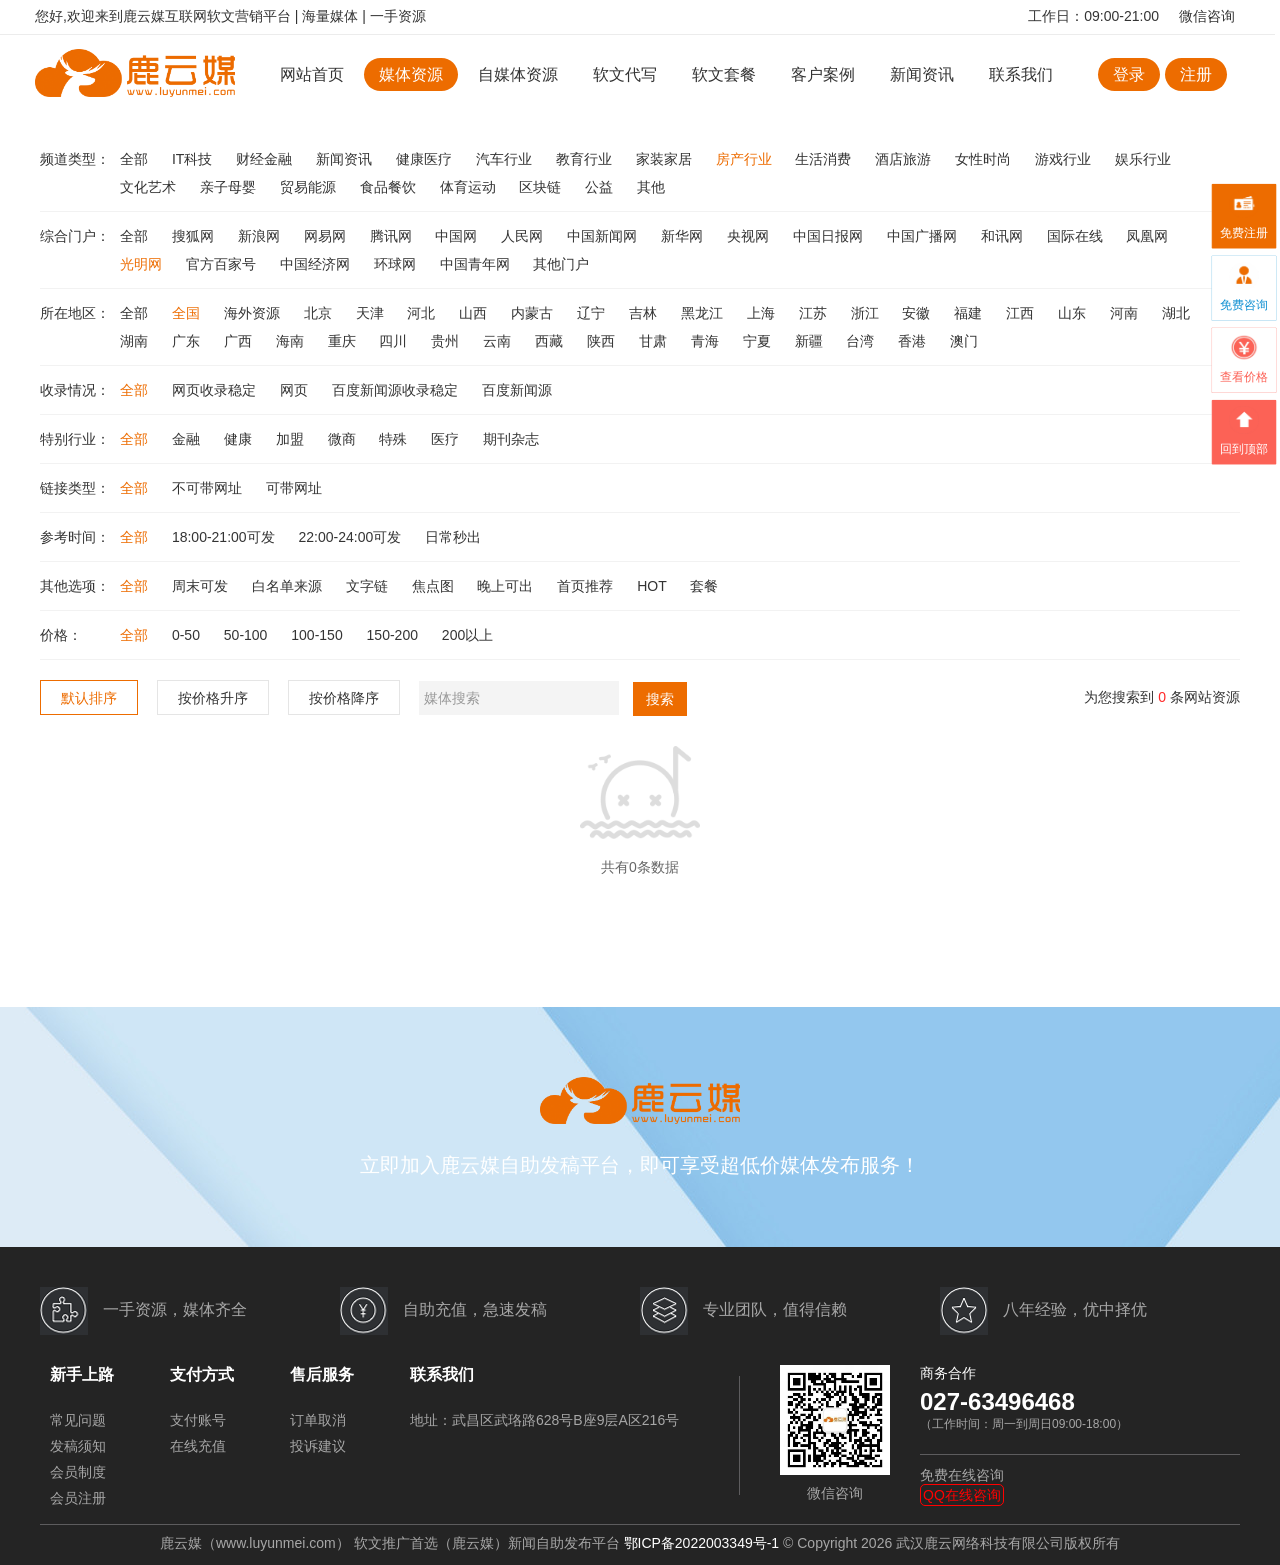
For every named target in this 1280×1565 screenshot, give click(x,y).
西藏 (551, 341)
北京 (320, 313)
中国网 (458, 236)
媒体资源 (411, 74)
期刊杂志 (511, 439)
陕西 (603, 341)
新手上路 (82, 1374)
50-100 (247, 635)
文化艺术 (150, 187)
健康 (240, 439)
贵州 (447, 341)
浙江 (867, 313)
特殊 (395, 439)
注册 (1196, 74)
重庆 (344, 341)
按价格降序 (344, 698)
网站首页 (312, 74)
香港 (914, 341)
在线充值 (198, 1446)
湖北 (1176, 313)
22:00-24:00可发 (352, 537)
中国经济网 (317, 264)
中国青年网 (477, 264)
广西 (240, 341)
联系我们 (1021, 74)
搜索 (660, 699)
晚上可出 (507, 586)
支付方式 (202, 1374)
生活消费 (825, 159)
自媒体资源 (518, 74)
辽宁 (593, 313)
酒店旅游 (905, 159)
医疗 (447, 439)
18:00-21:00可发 (225, 537)
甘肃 (655, 341)
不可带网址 (209, 488)
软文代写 (625, 74)
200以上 (467, 635)
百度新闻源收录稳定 (397, 390)
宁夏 (759, 341)
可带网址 (294, 488)
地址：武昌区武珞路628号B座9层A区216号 (544, 1420)
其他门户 (561, 264)
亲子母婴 (230, 187)
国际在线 (1077, 236)
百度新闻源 (517, 390)
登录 (1129, 74)
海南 (292, 341)
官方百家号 (223, 264)
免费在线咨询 (962, 1475)
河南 (1126, 313)
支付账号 (198, 1420)
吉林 (645, 313)
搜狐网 (195, 236)
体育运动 (470, 187)
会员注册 (78, 1498)
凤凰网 (1147, 236)
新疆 (811, 341)
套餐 (704, 586)
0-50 (188, 635)
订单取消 (318, 1420)
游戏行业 (1065, 159)
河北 (423, 313)
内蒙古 (534, 313)
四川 (395, 341)
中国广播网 (924, 236)
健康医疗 (426, 159)
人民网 (524, 236)
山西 (475, 313)
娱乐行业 (1143, 159)
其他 (651, 187)
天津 (372, 313)
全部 (136, 159)
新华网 (684, 236)
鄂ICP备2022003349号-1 (702, 1543)
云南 (499, 341)
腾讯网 (393, 236)
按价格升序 (213, 698)
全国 (188, 313)
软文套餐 (724, 74)
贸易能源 (310, 187)
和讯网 (1004, 236)
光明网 (143, 264)
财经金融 (266, 159)
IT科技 (194, 159)
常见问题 (78, 1420)
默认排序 (89, 698)
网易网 (327, 236)
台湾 (862, 341)
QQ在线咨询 (962, 1495)
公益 (601, 187)
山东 (1074, 313)
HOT (653, 586)
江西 (1022, 313)
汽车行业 (506, 159)
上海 (763, 313)
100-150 (318, 635)
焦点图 (435, 586)
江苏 (815, 313)
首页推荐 (587, 586)
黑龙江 (704, 313)
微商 (344, 439)
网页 (296, 390)
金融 (188, 439)
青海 (707, 341)
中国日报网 (830, 236)
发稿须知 (78, 1446)
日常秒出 (453, 537)
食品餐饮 (390, 187)
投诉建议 (318, 1446)
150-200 (394, 635)
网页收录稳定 (216, 390)
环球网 (397, 264)
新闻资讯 (922, 74)
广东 (188, 341)
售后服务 (322, 1374)
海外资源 (254, 313)
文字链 (369, 586)
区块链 (542, 187)
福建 (970, 313)
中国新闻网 (604, 236)
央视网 (750, 236)
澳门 (964, 341)
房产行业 (746, 159)
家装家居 (666, 159)
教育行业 (586, 159)
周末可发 (202, 586)
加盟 (292, 439)
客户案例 (825, 74)
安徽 (918, 313)
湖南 (136, 341)
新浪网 (261, 236)
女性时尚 (985, 159)
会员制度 (78, 1472)
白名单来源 (289, 586)
